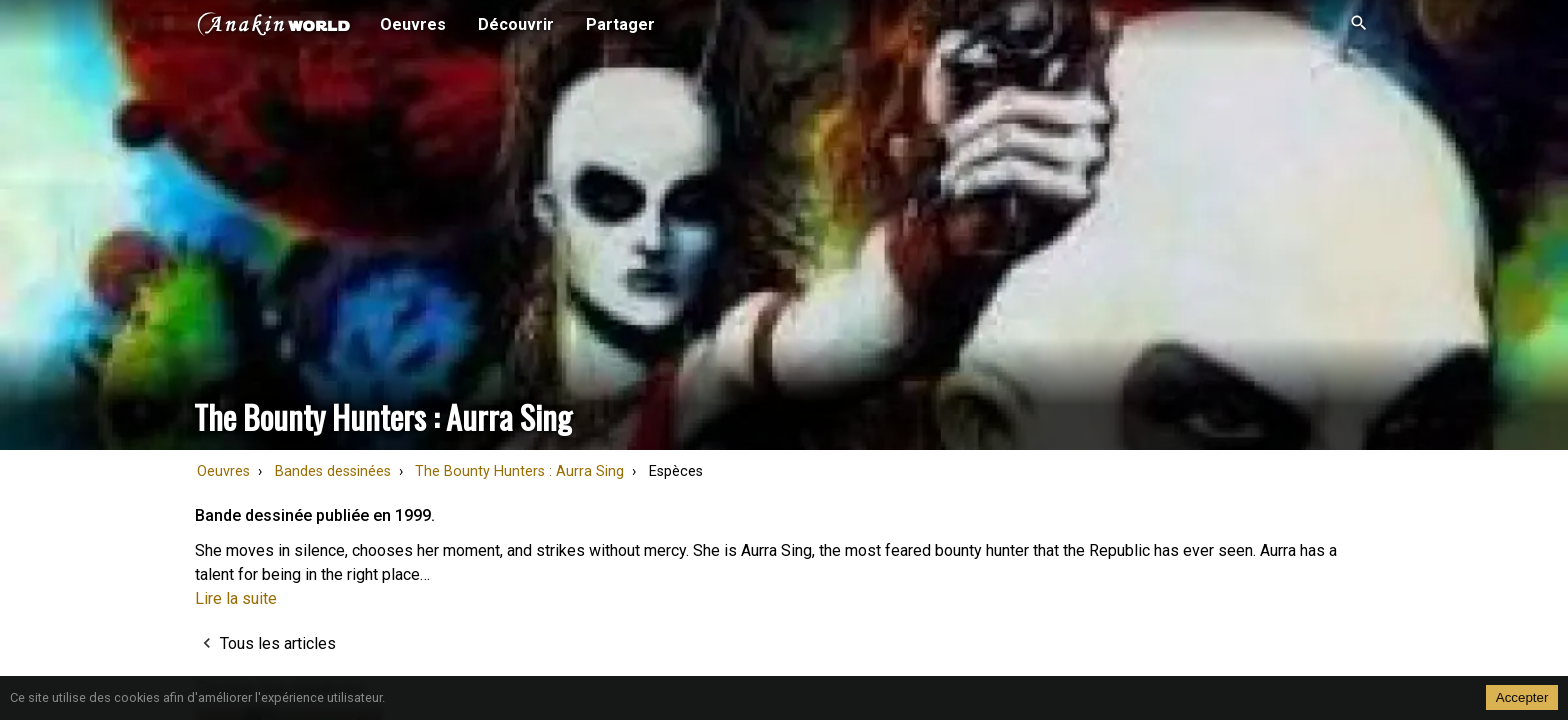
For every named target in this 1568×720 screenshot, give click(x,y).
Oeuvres (223, 471)
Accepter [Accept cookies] (1522, 697)
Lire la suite (236, 598)
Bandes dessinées (333, 471)
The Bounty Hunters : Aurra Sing (519, 471)
